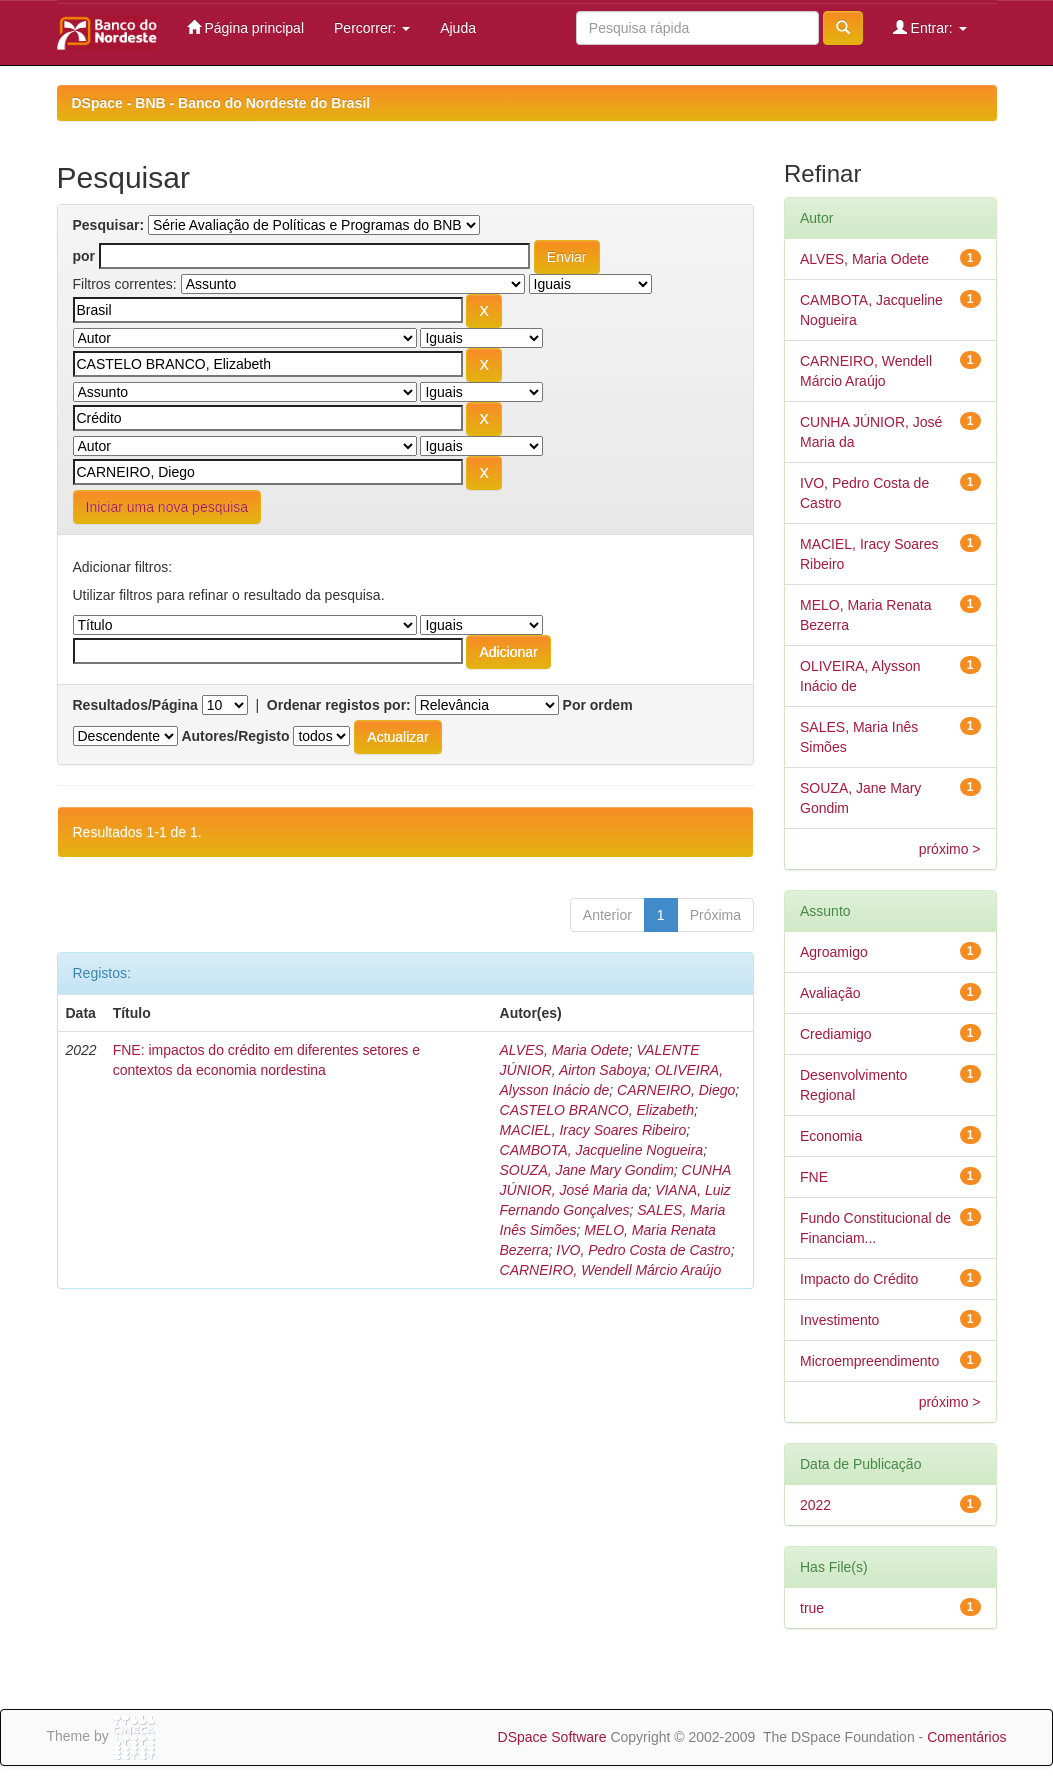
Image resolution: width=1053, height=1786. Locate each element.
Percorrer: (372, 28)
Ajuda (458, 28)
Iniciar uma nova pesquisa (167, 507)
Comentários (966, 1737)
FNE (814, 1177)
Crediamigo (836, 1034)
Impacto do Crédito (859, 1279)
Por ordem (598, 705)
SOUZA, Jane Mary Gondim (587, 1170)
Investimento (839, 1320)
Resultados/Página (135, 705)
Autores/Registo (235, 736)
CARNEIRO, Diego (676, 1090)
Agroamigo (834, 952)
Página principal (246, 27)
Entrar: (930, 27)
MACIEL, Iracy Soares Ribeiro (593, 1130)
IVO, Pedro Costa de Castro (643, 1250)
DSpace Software (552, 1737)
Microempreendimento (869, 1361)
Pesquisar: (109, 225)
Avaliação (830, 993)
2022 (815, 1505)
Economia (831, 1136)
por (84, 256)
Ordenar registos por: (339, 705)
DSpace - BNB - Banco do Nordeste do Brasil (221, 103)
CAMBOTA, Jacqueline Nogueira (602, 1150)
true (812, 1608)
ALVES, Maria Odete (564, 1050)
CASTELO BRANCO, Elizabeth (597, 1110)
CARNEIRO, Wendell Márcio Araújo (611, 1270)
